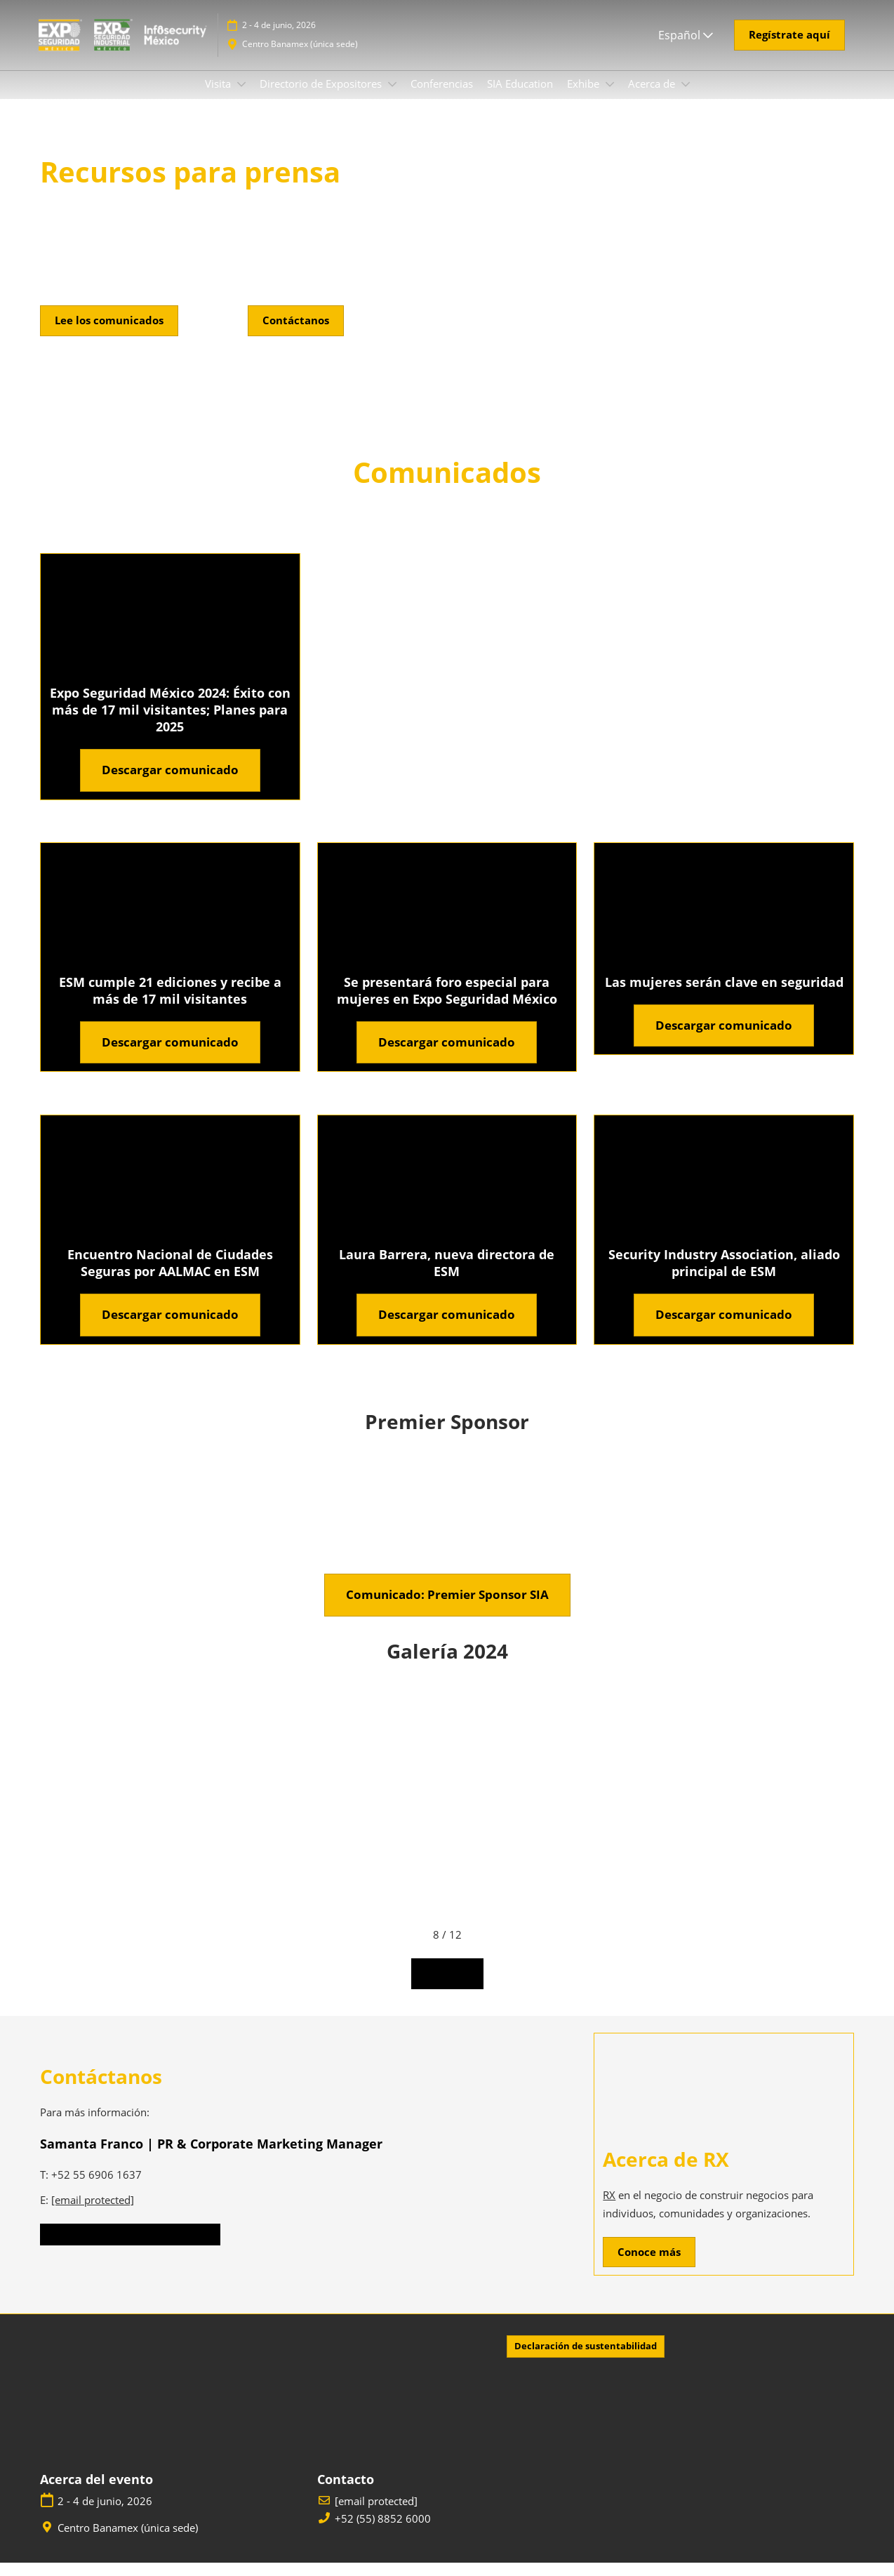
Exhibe (584, 97)
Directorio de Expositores (322, 97)
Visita (219, 97)
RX (609, 2208)
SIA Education (520, 97)
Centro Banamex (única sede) (300, 57)
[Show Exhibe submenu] (610, 97)
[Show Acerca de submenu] (685, 97)
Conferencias (442, 97)
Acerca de (653, 97)
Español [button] (685, 48)
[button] (789, 48)
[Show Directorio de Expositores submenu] (392, 97)
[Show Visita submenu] (241, 97)
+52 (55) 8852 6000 (383, 2532)
